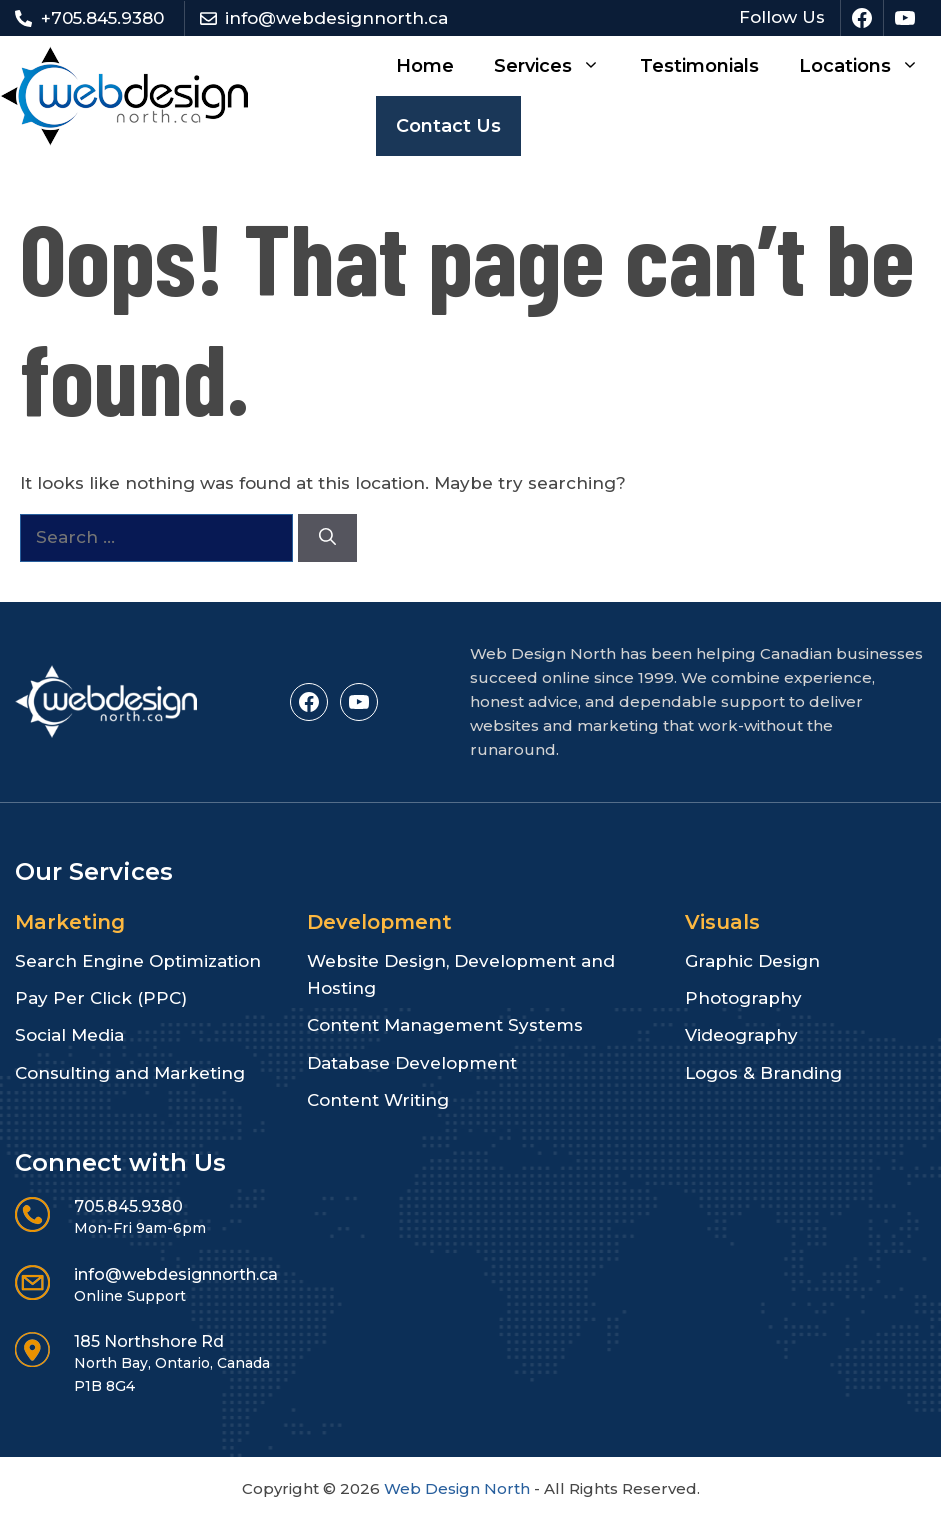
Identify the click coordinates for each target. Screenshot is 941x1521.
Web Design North (457, 1488)
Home (425, 66)
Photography (743, 998)
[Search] (327, 538)
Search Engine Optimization (138, 961)
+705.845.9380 (102, 18)
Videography (741, 1035)
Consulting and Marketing (130, 1073)
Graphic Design (752, 961)
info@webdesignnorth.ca (336, 18)
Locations (869, 66)
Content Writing (378, 1100)
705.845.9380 (128, 1206)
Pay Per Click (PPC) (101, 998)
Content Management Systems (445, 1025)
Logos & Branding (763, 1073)
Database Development (412, 1063)
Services (557, 66)
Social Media (69, 1035)
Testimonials (699, 66)
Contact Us (448, 126)
